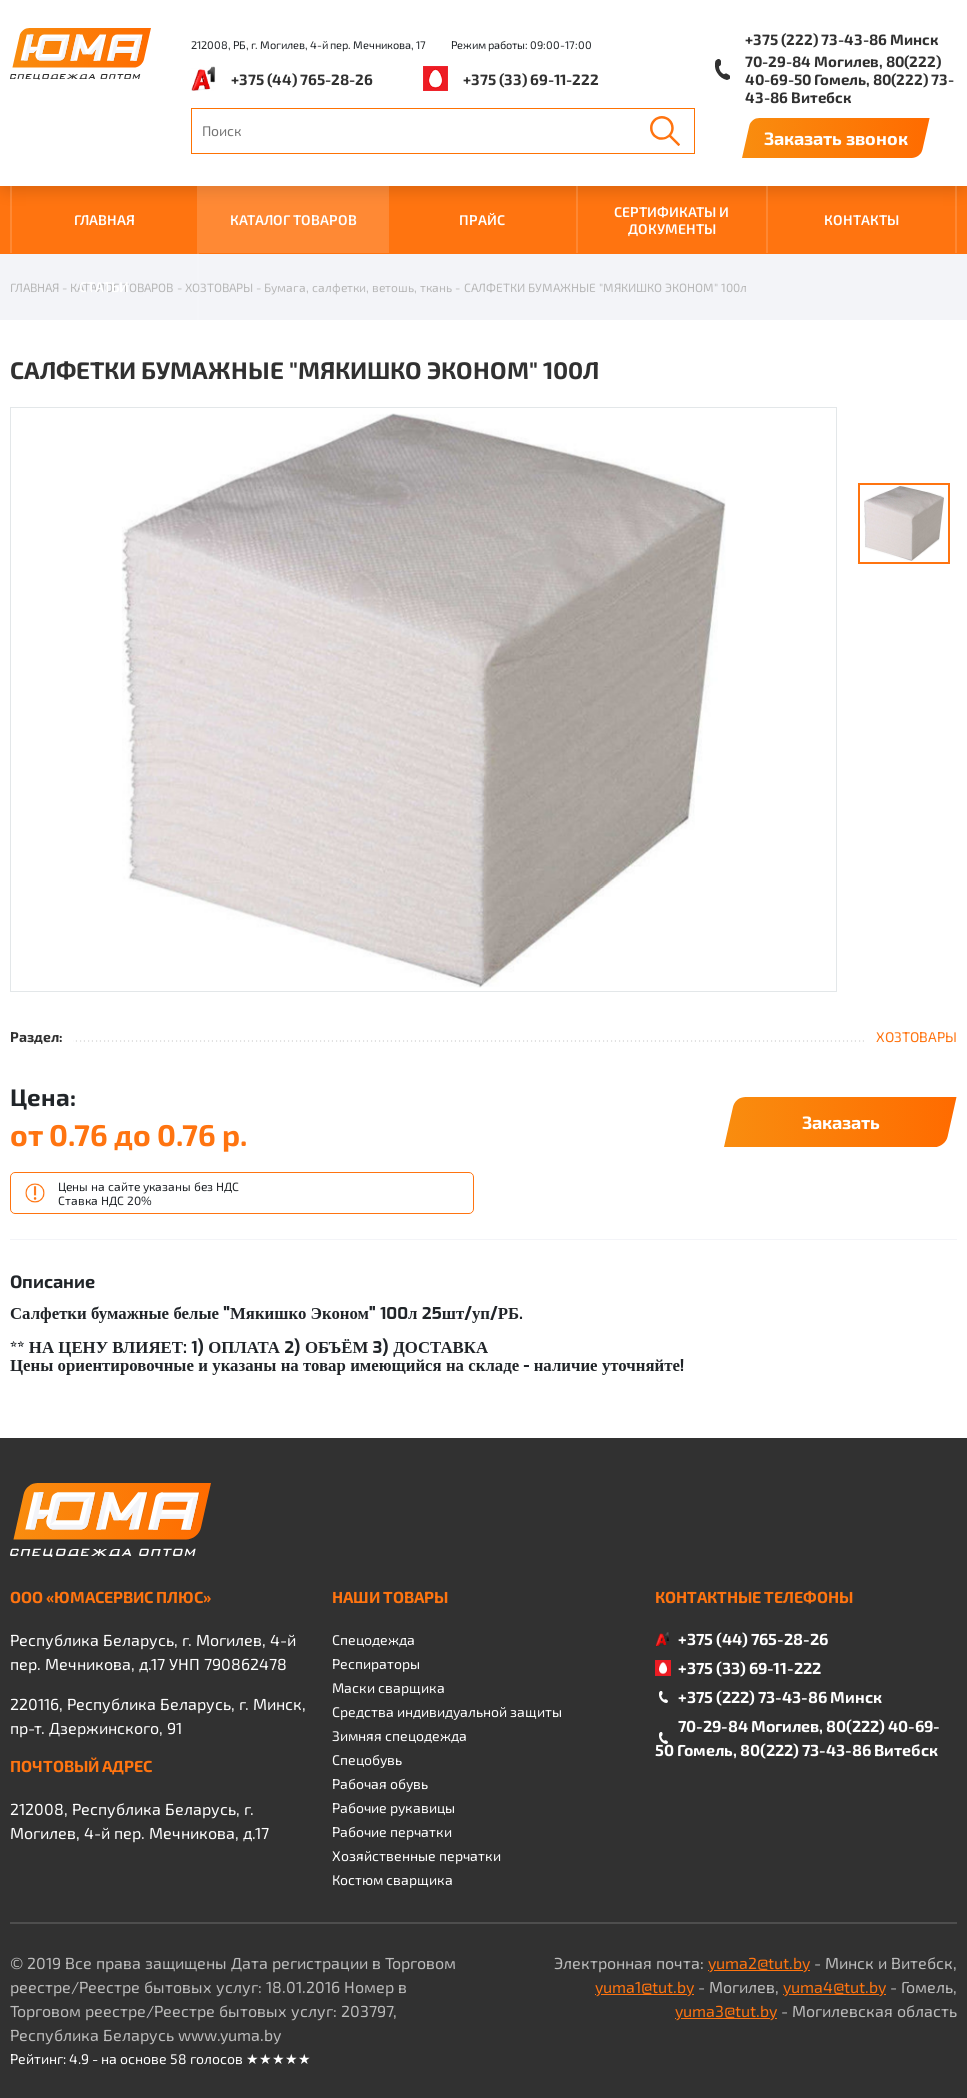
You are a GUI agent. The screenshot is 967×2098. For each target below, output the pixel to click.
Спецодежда (373, 1639)
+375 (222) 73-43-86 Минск (841, 39)
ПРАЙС (482, 219)
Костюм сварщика (392, 1879)
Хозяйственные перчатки (416, 1855)
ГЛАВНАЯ (104, 219)
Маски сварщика (388, 1687)
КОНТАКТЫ (861, 219)
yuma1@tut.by (644, 1986)
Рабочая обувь (380, 1783)
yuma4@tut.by (834, 1986)
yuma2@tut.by (759, 1962)
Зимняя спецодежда (399, 1735)
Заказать (841, 1122)
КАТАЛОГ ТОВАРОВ (293, 219)
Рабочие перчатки (392, 1831)
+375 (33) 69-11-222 (531, 79)
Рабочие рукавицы (393, 1807)
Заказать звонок (836, 138)
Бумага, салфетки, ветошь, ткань (358, 287)
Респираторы (376, 1663)
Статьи (104, 286)
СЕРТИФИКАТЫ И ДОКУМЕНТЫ (671, 220)
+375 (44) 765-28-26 (302, 79)
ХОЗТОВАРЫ (219, 287)
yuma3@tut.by (726, 2010)
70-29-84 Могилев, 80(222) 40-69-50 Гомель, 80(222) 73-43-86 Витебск (849, 79)
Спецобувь (367, 1759)
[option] (423, 700)
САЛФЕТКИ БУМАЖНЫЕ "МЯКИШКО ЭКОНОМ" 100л (605, 287)
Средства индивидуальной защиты (447, 1711)
